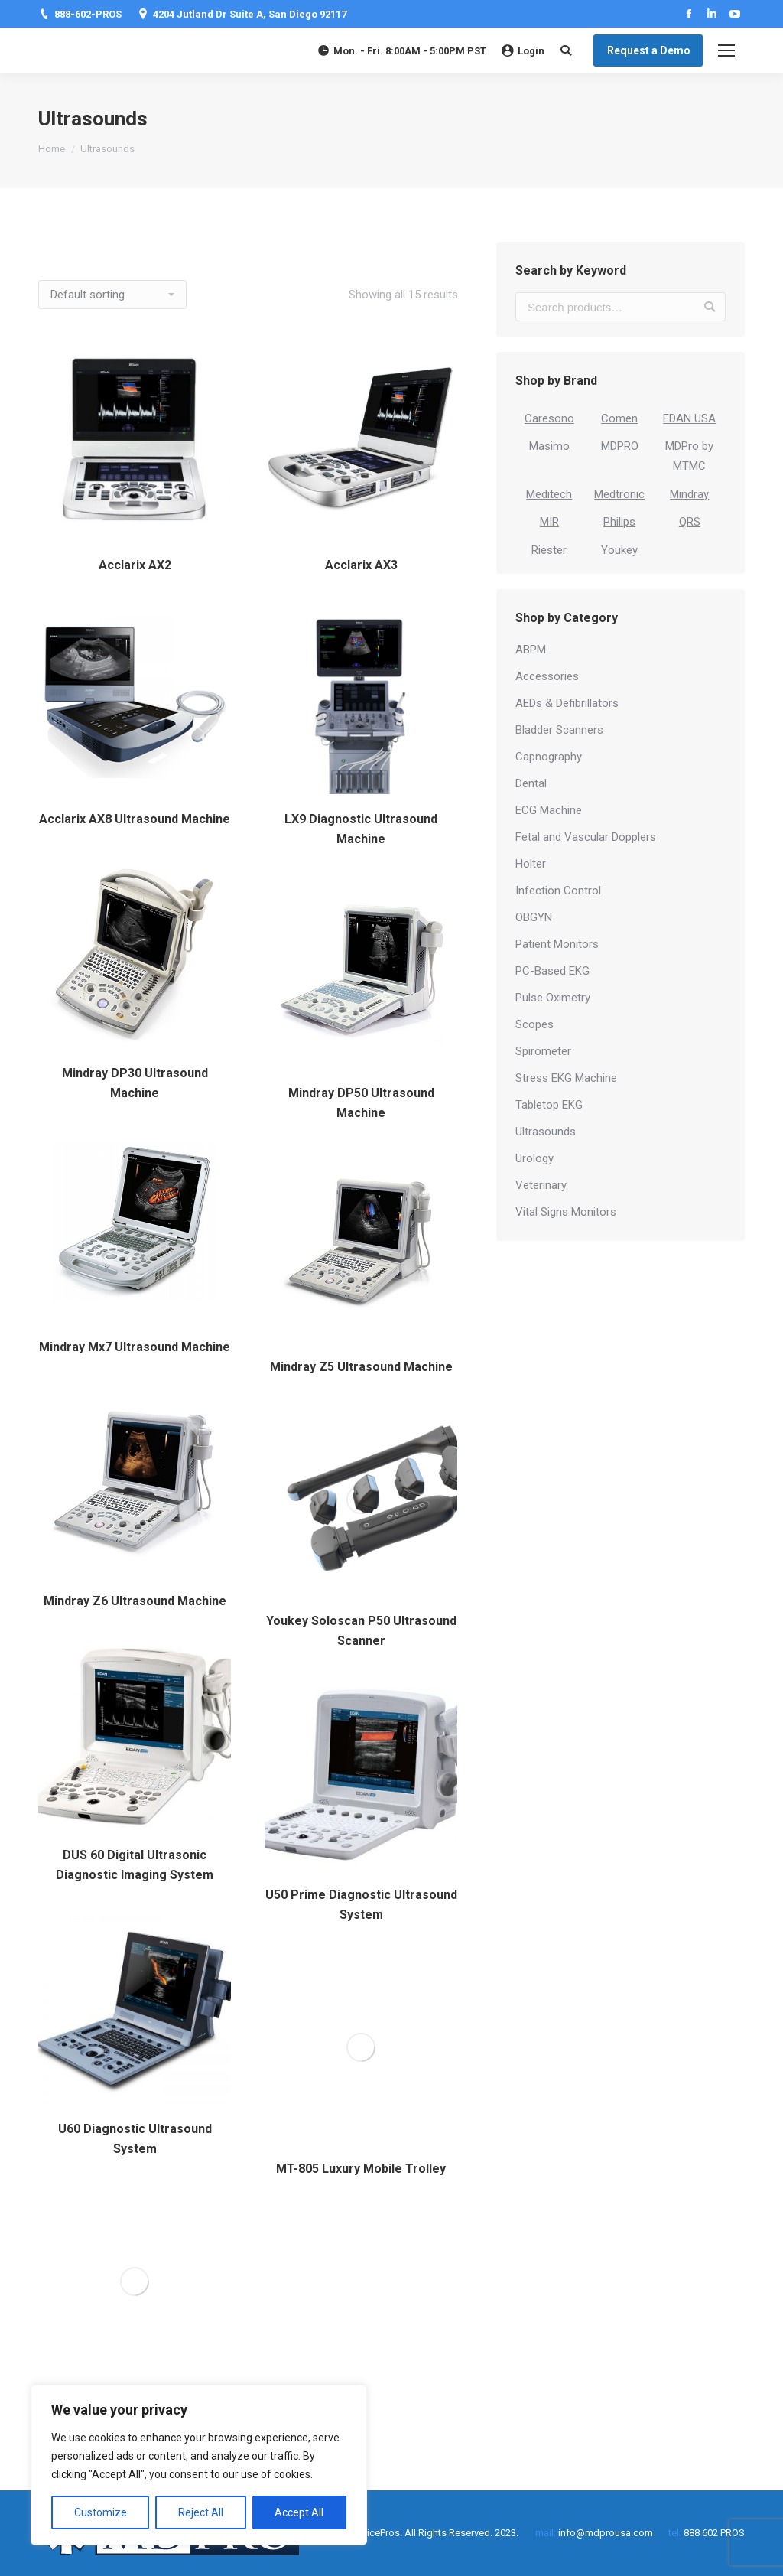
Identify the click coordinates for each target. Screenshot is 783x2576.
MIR (549, 522)
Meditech (549, 494)
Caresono (549, 418)
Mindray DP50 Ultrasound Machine (361, 1103)
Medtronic (619, 494)
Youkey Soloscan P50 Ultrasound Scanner (361, 1631)
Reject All (200, 2512)
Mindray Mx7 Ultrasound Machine (134, 1347)
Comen (619, 418)
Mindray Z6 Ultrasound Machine (135, 1601)
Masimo (549, 446)
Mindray (689, 494)
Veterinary (541, 1185)
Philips (619, 522)
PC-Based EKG (552, 971)
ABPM (530, 649)
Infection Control (558, 890)
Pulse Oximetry (552, 998)
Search (709, 306)
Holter (530, 864)
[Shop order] (112, 294)
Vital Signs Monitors (565, 1212)
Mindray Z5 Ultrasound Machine (361, 1367)
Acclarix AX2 (135, 565)
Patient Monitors (557, 944)
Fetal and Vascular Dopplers (585, 837)
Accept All (299, 2512)
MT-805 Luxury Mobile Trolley (361, 2168)
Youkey (619, 550)
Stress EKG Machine (566, 1078)
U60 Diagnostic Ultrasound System (135, 2139)
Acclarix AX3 (361, 565)
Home (51, 149)
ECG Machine (548, 810)
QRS (689, 522)
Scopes (534, 1024)
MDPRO (619, 446)
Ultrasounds (545, 1131)
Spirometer (543, 1051)
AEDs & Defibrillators (567, 703)
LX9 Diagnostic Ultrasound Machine (360, 829)
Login (523, 50)
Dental (531, 783)
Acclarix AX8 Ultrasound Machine (134, 819)
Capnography (548, 757)
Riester (549, 550)
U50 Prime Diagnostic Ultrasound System (361, 1904)
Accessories (547, 676)
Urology (534, 1158)
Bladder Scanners (559, 730)
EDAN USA (689, 418)
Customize (100, 2512)
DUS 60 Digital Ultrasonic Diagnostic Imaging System (134, 1865)
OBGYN (533, 917)
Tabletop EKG (549, 1105)
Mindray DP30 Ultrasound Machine (135, 1083)
